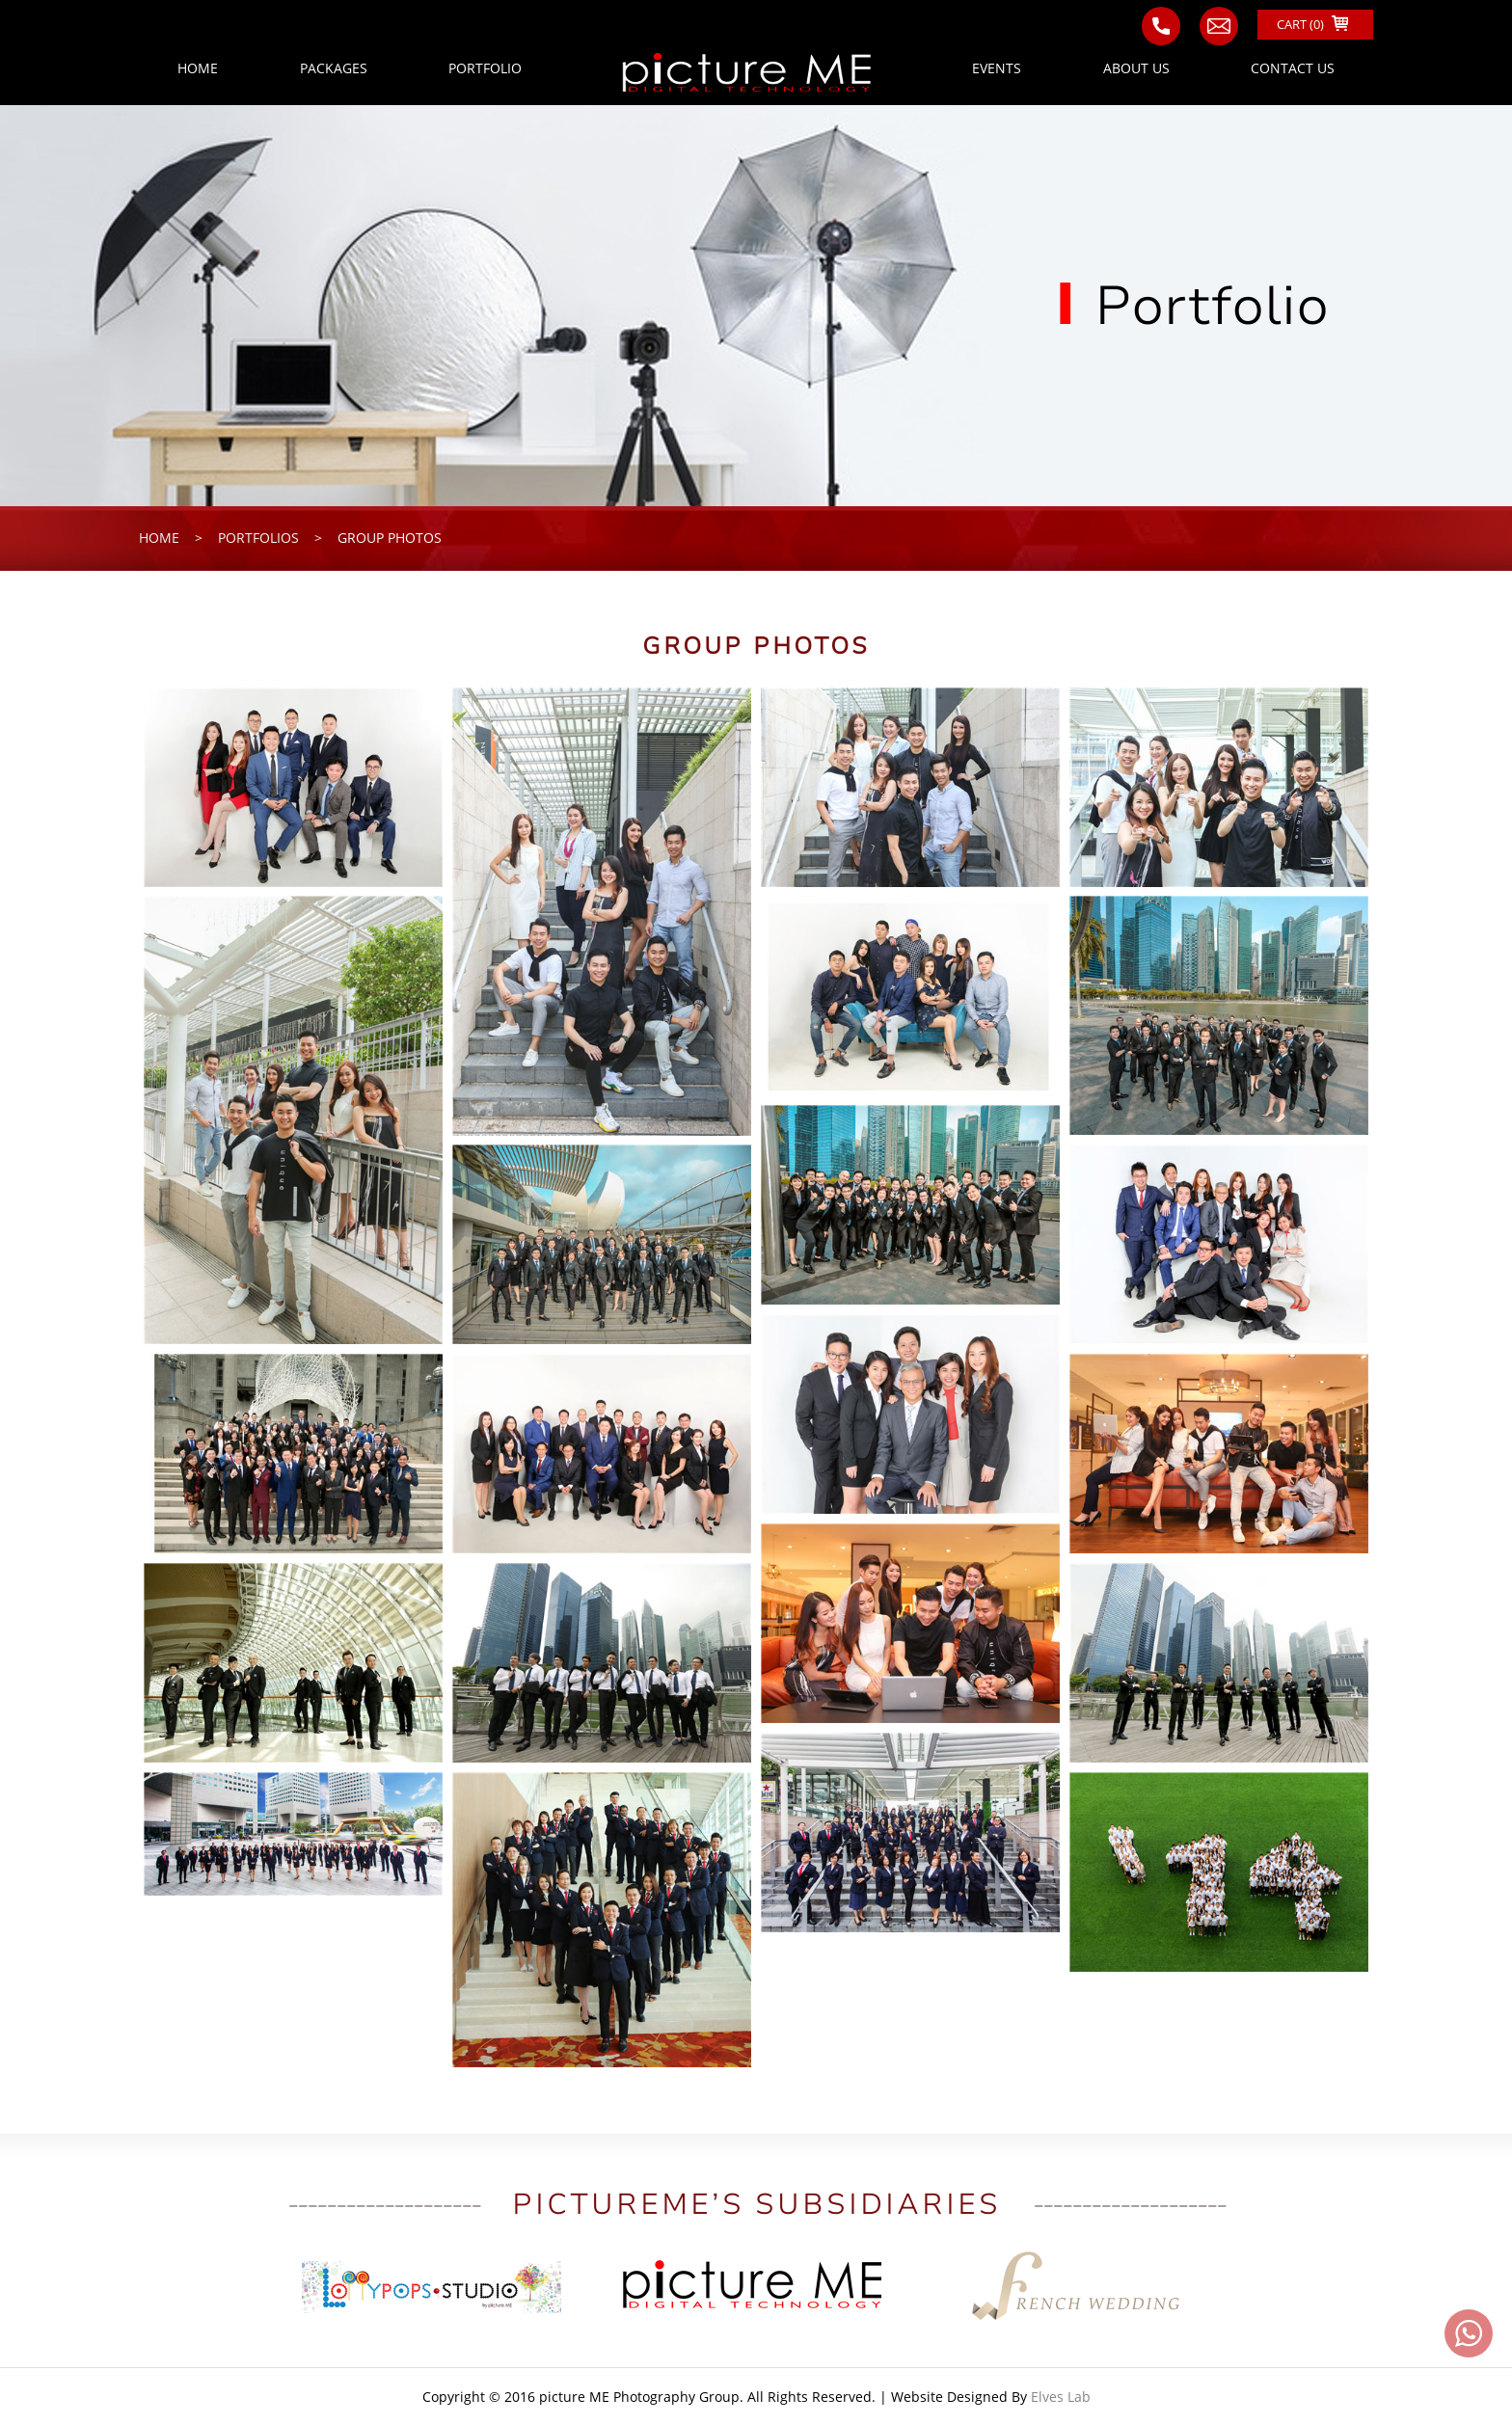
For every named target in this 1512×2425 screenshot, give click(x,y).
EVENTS (996, 68)
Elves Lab (1061, 2396)
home (159, 537)
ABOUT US (1136, 68)
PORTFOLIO (485, 68)
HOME (197, 68)
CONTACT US (1293, 68)
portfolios (258, 537)
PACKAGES (333, 68)
